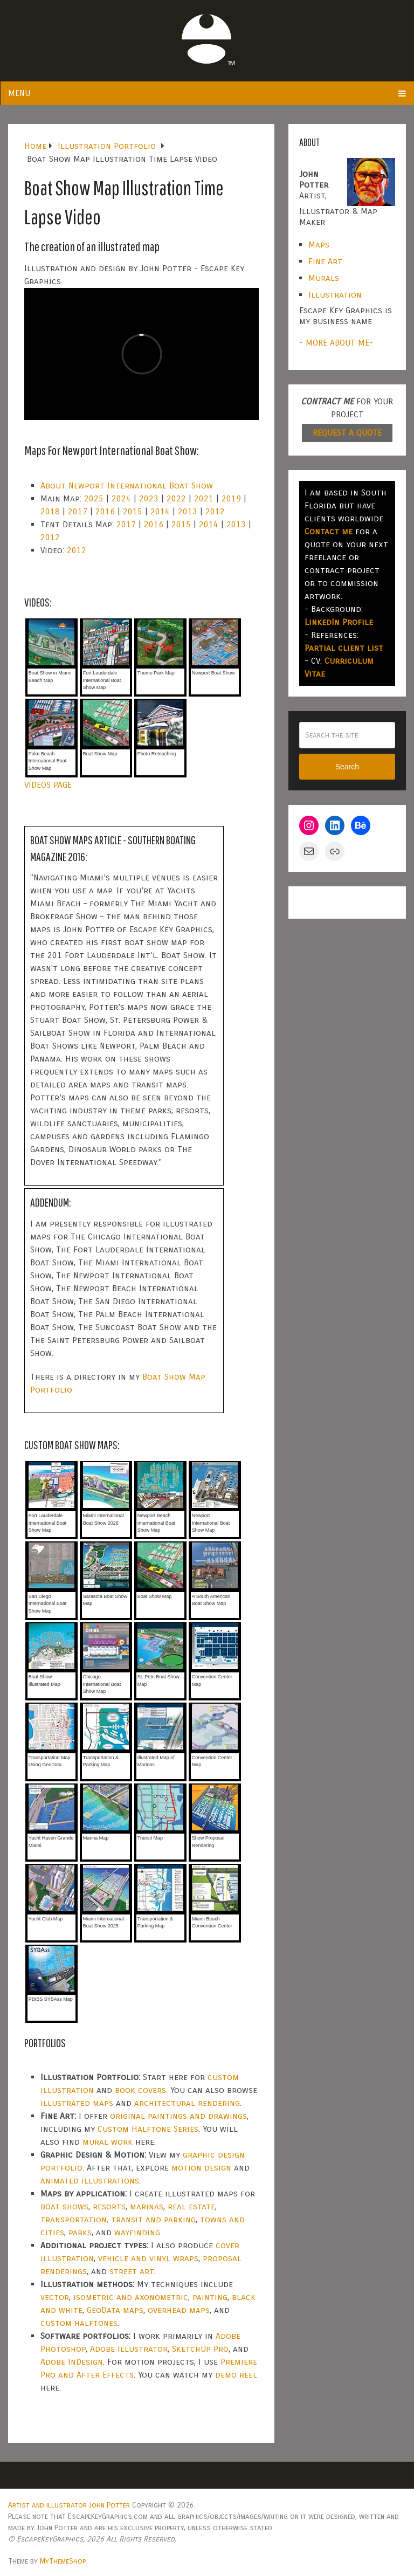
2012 (215, 511)
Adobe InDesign (71, 2362)
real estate (191, 2206)
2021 (203, 498)
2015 (132, 511)
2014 (160, 511)
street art (131, 2271)
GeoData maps (115, 2310)
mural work (107, 2142)
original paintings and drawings (178, 2116)
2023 (148, 498)
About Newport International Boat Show (126, 485)
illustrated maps (76, 2103)
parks (80, 2232)
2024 (121, 498)
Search (347, 766)
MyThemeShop (63, 2561)
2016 (105, 511)
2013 (187, 511)
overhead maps (179, 2310)
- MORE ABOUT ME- (336, 343)
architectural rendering (187, 2103)
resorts (109, 2206)
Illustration (335, 295)
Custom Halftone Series (148, 2129)
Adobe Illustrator (129, 2349)
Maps (318, 244)
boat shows (64, 2206)
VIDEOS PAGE (48, 785)
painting (209, 2297)
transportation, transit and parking (118, 2219)
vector (54, 2297)
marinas (146, 2206)
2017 (77, 511)
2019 (231, 498)
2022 (176, 498)
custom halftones (79, 2323)
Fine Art (325, 261)
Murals (323, 278)
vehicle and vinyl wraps (148, 2258)
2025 (94, 498)
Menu (19, 93)
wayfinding (137, 2232)
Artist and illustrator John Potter (69, 2505)
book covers (140, 2090)
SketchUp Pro (200, 2349)
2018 (50, 511)
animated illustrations (89, 2180)
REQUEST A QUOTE (347, 433)
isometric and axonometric (130, 2297)
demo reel (236, 2375)
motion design (201, 2167)
